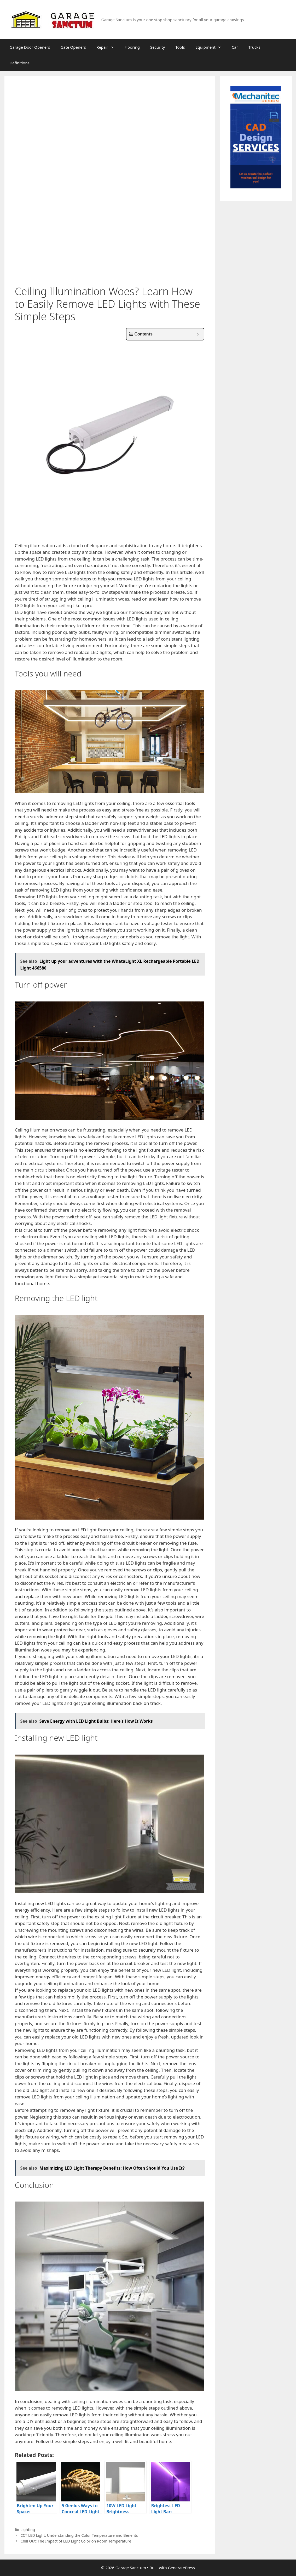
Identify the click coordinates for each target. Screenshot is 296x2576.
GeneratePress (181, 2567)
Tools (180, 47)
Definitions (20, 62)
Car (235, 47)
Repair (107, 47)
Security (157, 47)
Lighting (27, 2529)
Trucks (254, 47)
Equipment (211, 47)
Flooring (132, 47)
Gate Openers (73, 47)
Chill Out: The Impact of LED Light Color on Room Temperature (75, 2541)
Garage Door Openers (30, 47)
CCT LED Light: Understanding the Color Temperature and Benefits (79, 2535)
